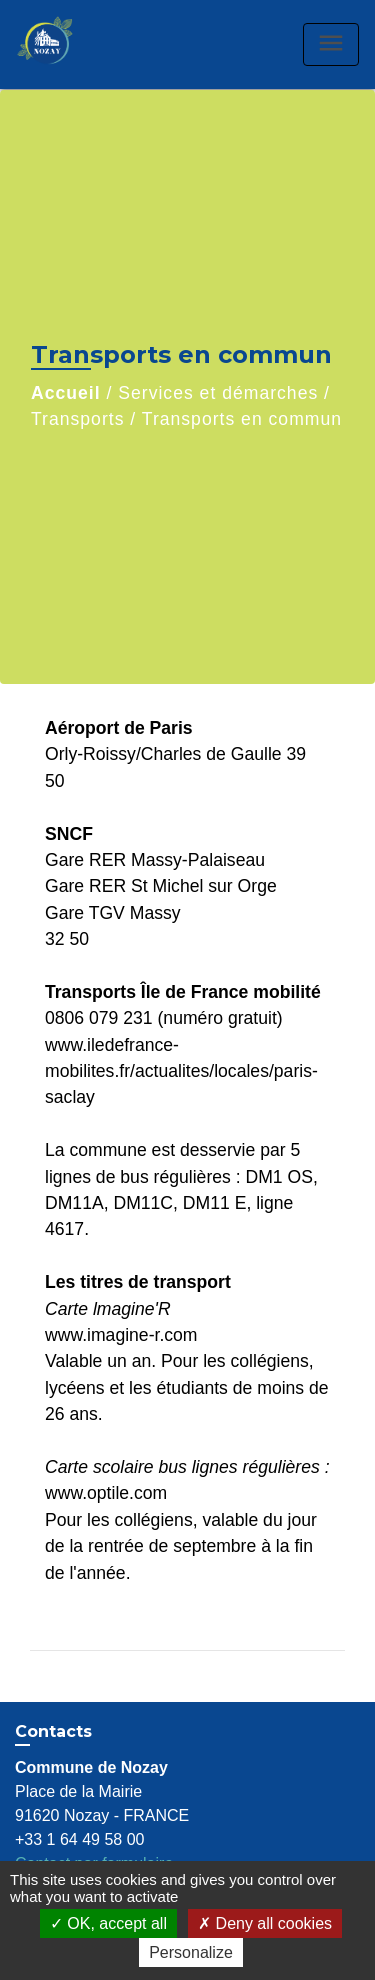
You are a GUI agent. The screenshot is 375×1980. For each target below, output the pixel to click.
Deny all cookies (265, 1923)
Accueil (66, 393)
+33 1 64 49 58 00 (79, 1839)
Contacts (53, 1731)
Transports (77, 419)
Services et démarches (218, 393)
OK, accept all (108, 1923)
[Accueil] (66, 44)
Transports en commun (242, 419)
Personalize (191, 1952)
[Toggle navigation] (331, 44)
